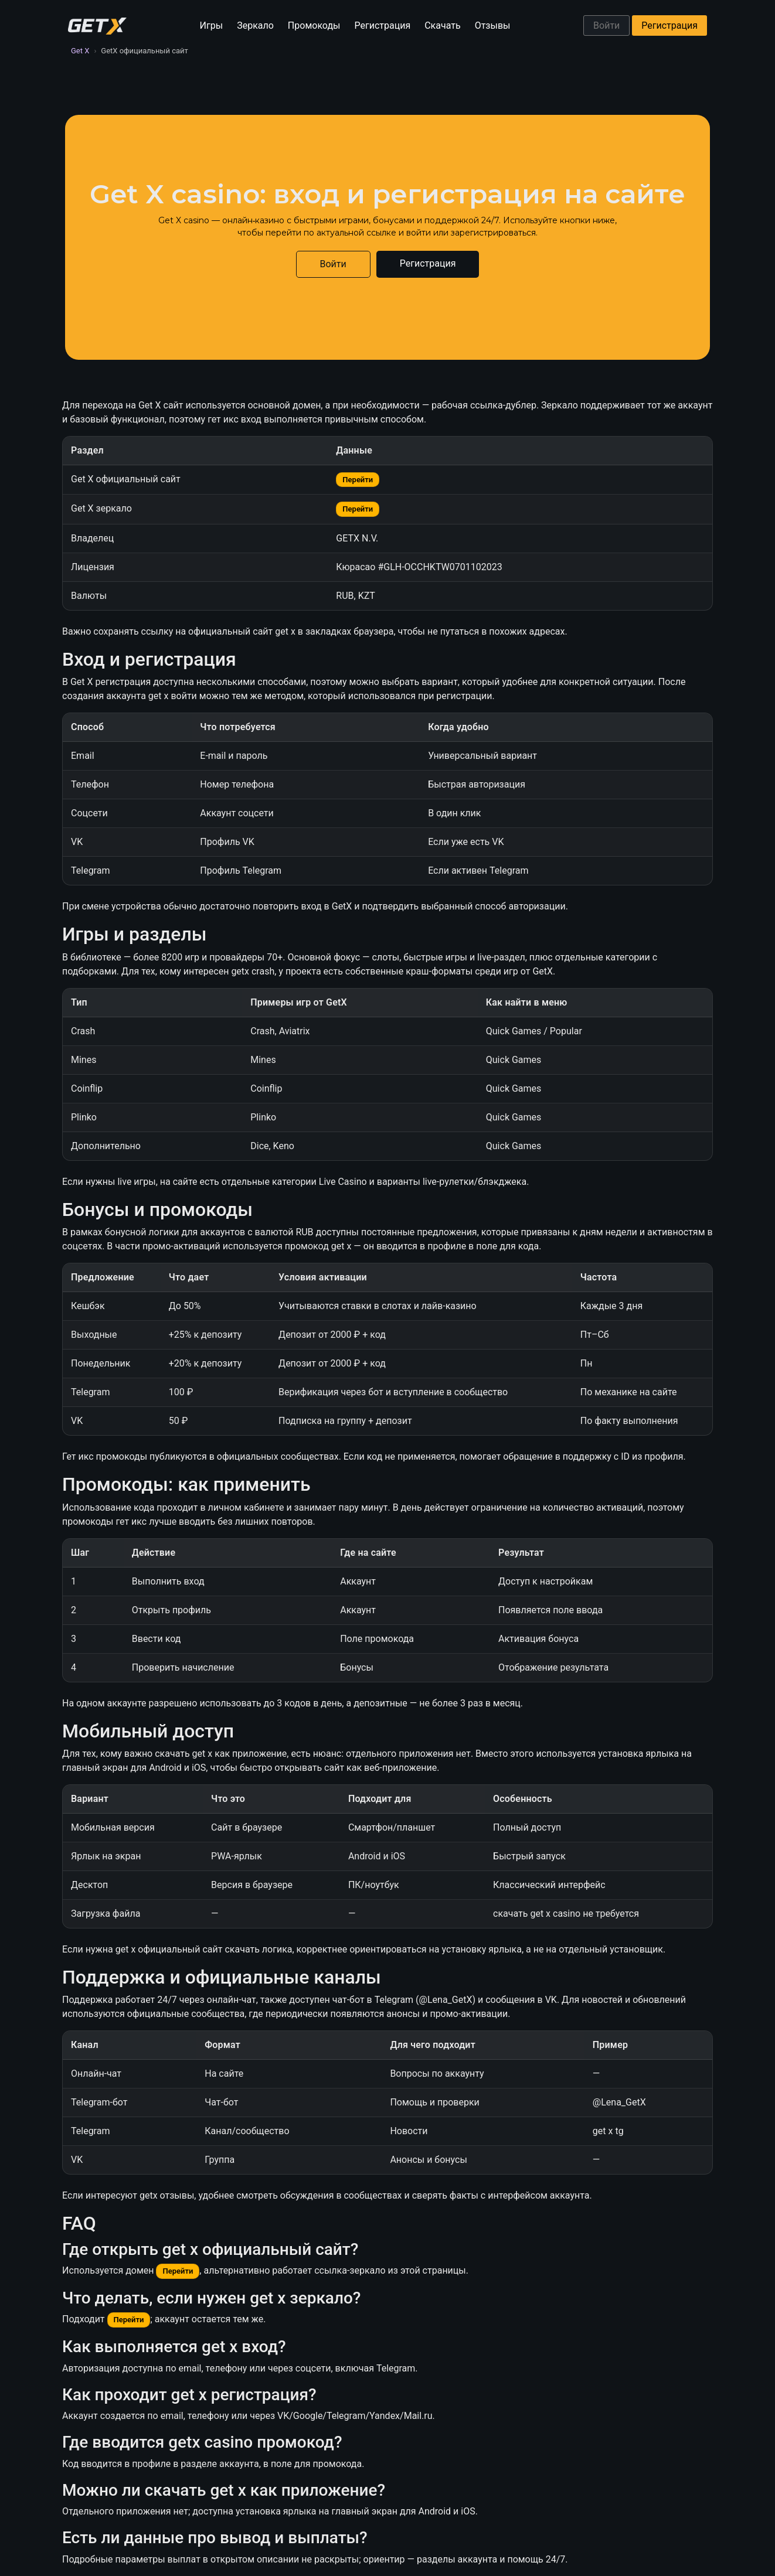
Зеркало (255, 25)
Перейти (357, 479)
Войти (606, 25)
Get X (80, 50)
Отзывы (493, 25)
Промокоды (314, 25)
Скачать (442, 25)
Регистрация (383, 25)
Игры (211, 25)
